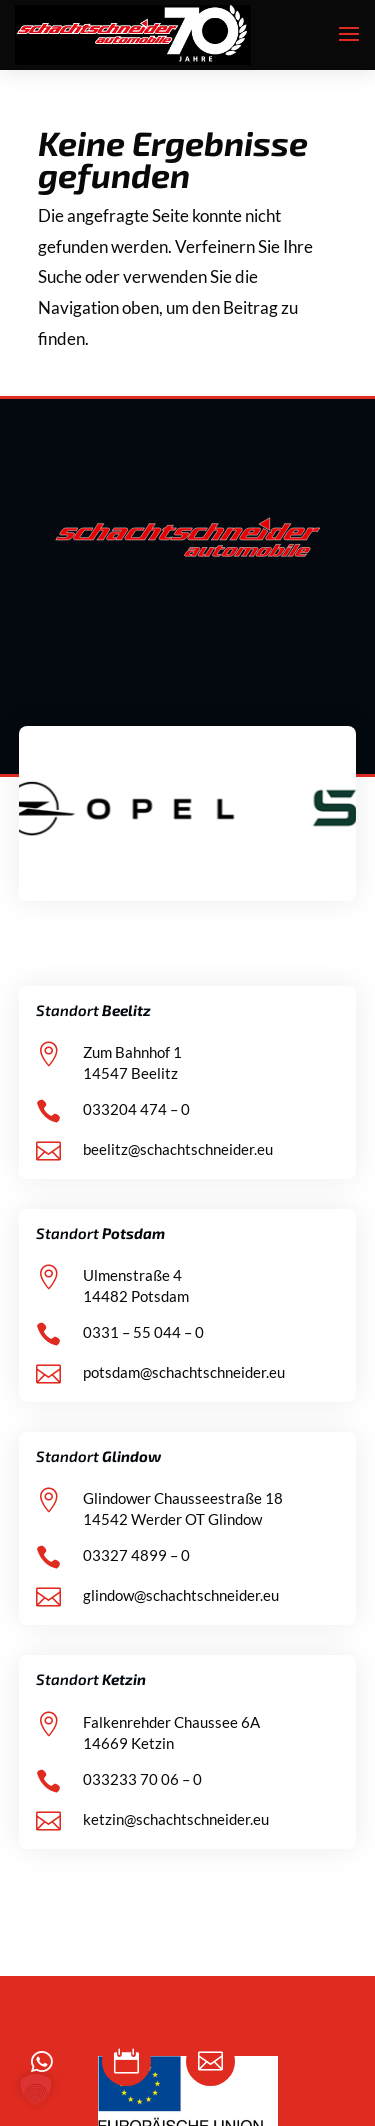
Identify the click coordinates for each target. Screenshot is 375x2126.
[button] (36, 2090)
